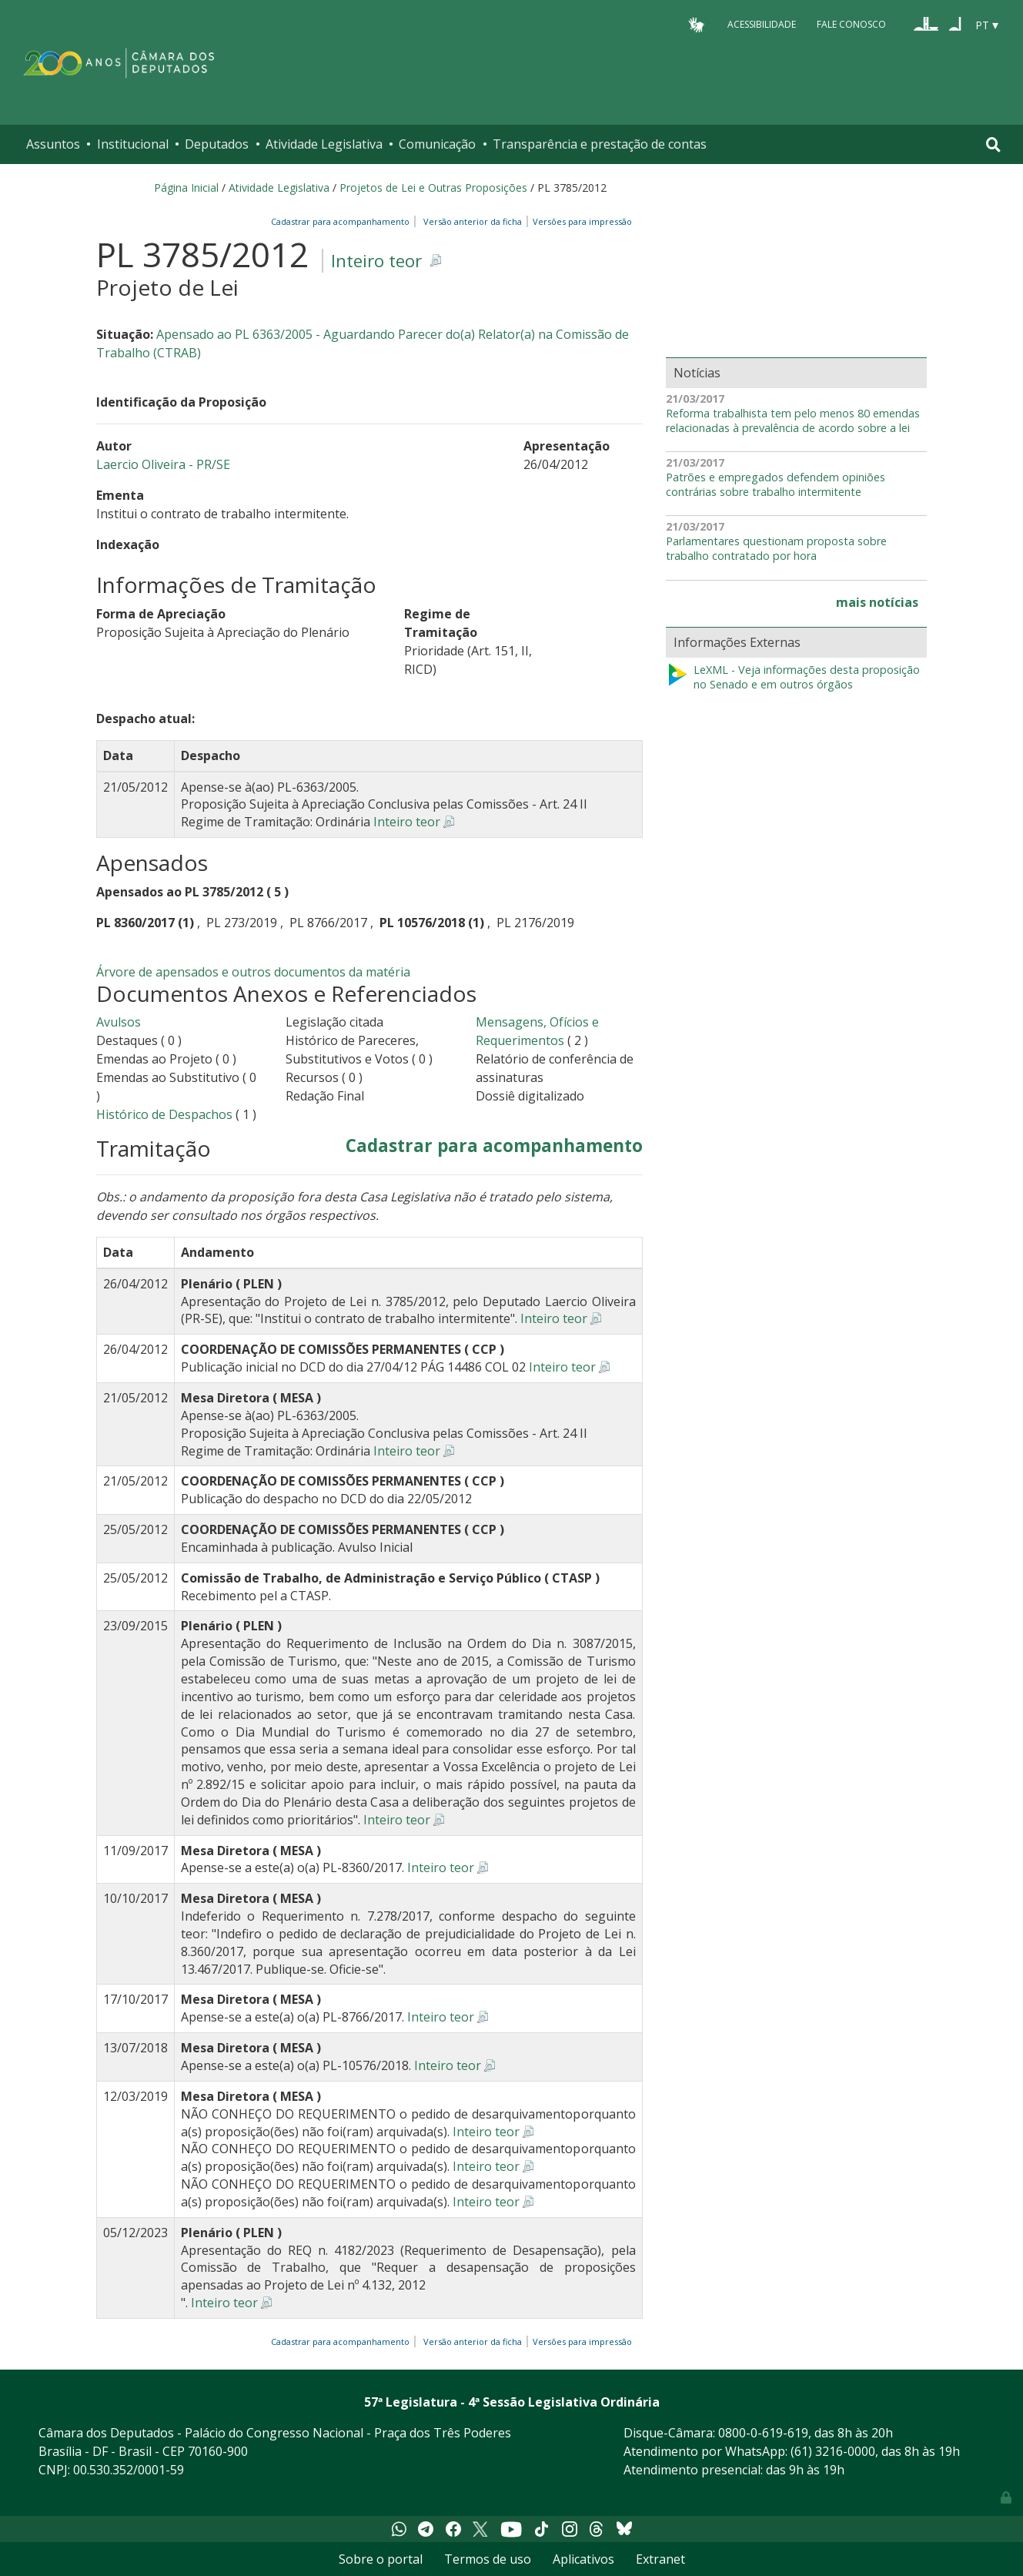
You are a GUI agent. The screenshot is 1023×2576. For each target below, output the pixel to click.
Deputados (217, 144)
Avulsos (118, 1021)
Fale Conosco (851, 24)
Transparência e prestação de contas (600, 144)
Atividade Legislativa (324, 144)
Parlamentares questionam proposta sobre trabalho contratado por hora (776, 548)
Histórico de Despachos (164, 1114)
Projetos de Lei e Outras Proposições (433, 187)
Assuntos (53, 144)
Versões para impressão (580, 221)
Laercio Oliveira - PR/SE (163, 464)
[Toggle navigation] (993, 144)
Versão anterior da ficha (473, 221)
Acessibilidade (761, 24)
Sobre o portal (381, 2559)
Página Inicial (186, 187)
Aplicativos (583, 2559)
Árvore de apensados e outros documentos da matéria (253, 971)
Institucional (133, 144)
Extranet (660, 2559)
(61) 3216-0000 (833, 2451)
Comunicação (437, 144)
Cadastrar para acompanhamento (342, 221)
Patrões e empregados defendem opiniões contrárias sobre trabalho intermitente (775, 485)
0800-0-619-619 (763, 2432)
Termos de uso (487, 2559)
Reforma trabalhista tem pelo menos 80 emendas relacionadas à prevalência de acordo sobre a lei (793, 421)
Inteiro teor (376, 261)
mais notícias (877, 602)
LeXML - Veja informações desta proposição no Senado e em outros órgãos (793, 677)
